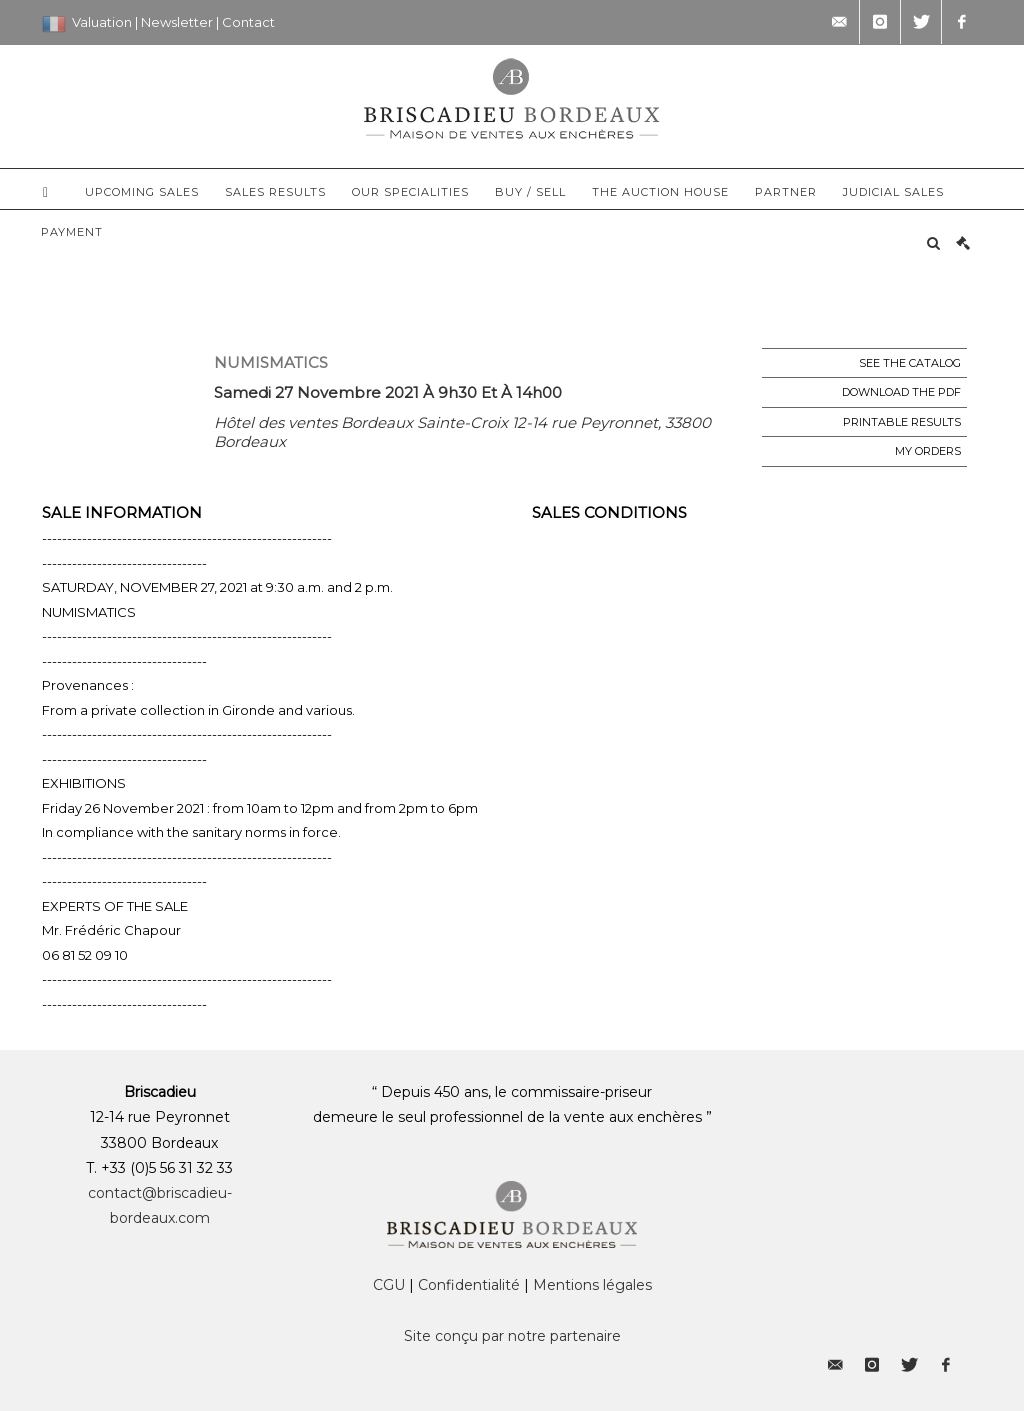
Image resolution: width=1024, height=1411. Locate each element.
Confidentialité (469, 1285)
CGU (389, 1285)
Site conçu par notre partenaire (512, 1336)
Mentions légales (592, 1285)
